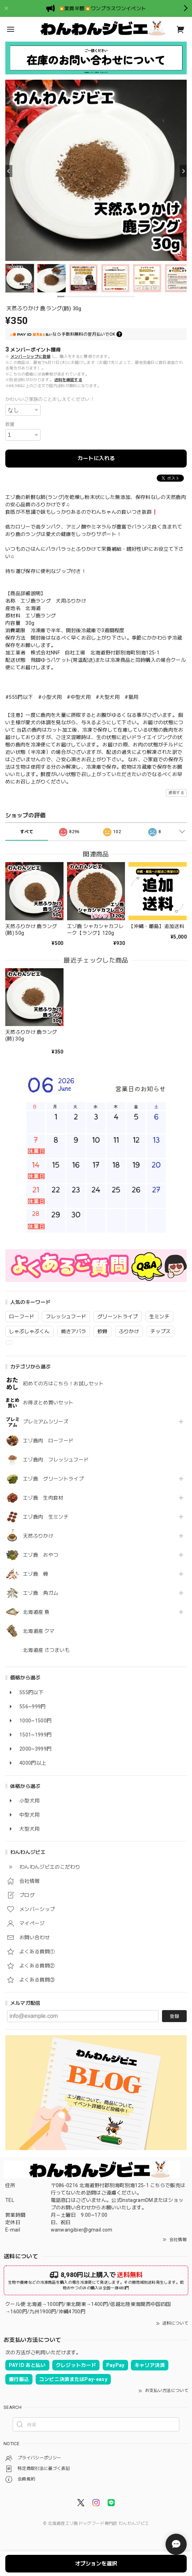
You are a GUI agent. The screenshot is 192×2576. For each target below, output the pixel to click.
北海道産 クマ (38, 1631)
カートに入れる (96, 458)
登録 (174, 2016)
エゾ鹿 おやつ (40, 1555)
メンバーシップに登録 (30, 356)
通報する (176, 792)
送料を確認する (68, 380)
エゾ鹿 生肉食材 (43, 1498)
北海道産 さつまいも (46, 1650)
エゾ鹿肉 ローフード (48, 1440)
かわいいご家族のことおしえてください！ (50, 399)
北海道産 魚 (36, 1612)
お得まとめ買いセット (48, 1402)
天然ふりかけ (38, 1536)
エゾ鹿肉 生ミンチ (45, 1517)
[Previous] (8, 171)
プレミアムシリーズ (45, 1421)
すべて (26, 831)
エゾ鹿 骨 (35, 1574)
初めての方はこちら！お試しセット (66, 1383)
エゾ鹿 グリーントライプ (53, 1479)
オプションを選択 (96, 2563)
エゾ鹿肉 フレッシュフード (56, 1460)
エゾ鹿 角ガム (40, 1593)
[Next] (183, 171)
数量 (10, 424)
